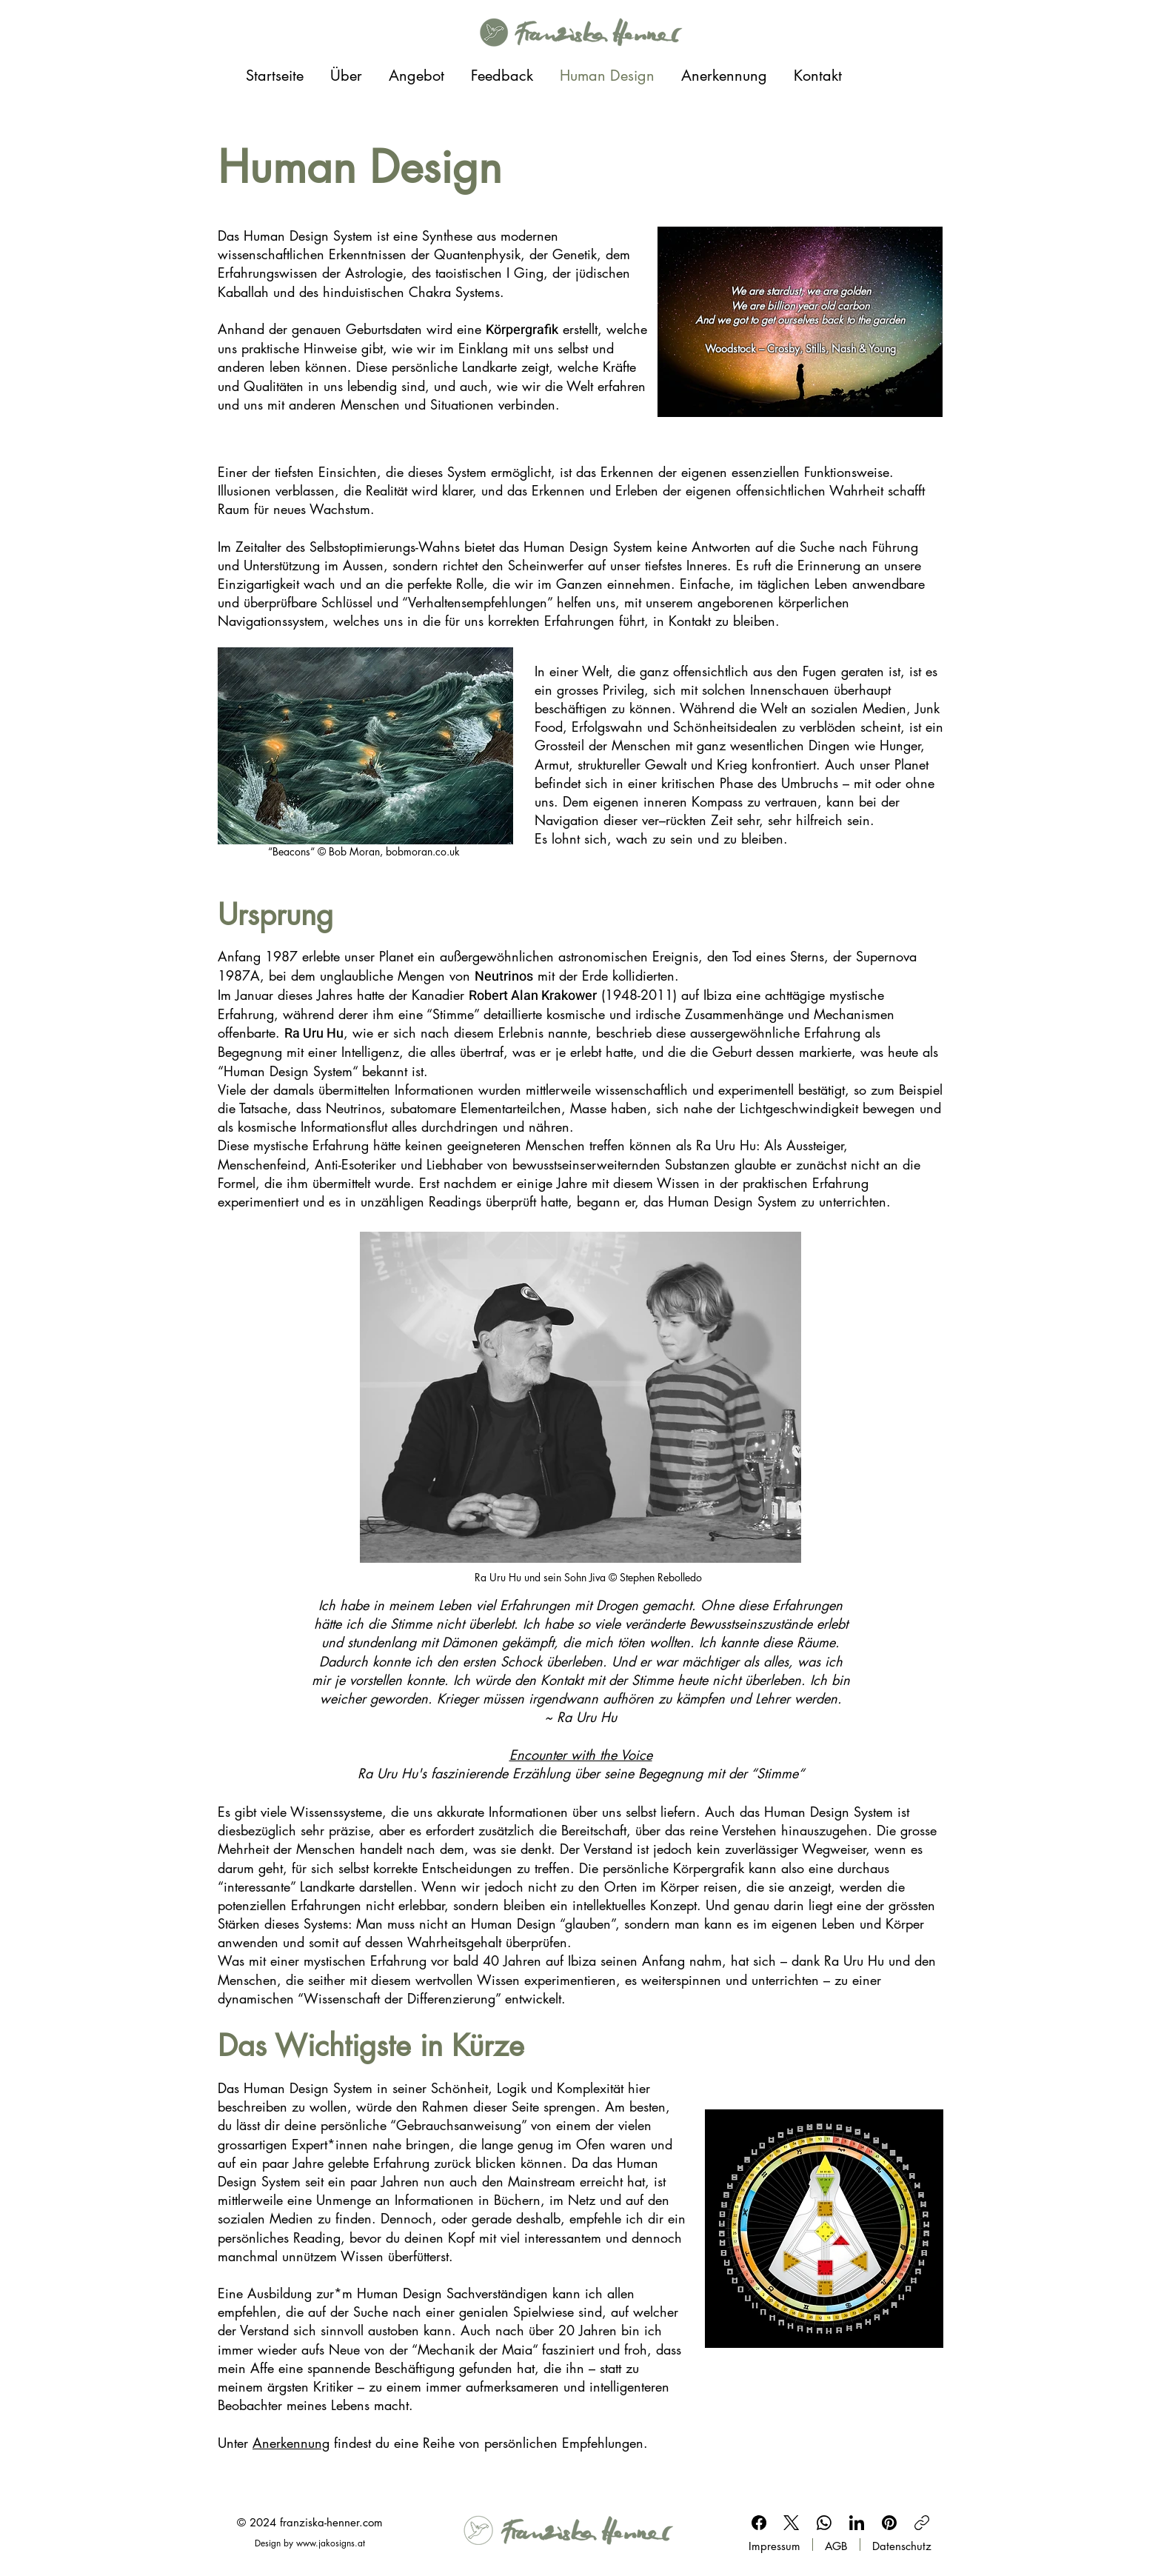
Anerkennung (290, 2443)
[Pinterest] (889, 2522)
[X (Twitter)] (791, 2522)
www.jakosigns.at (330, 2543)
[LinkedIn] (856, 2522)
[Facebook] (759, 2522)
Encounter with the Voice (580, 1755)
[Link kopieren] (921, 2522)
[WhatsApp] (824, 2522)
